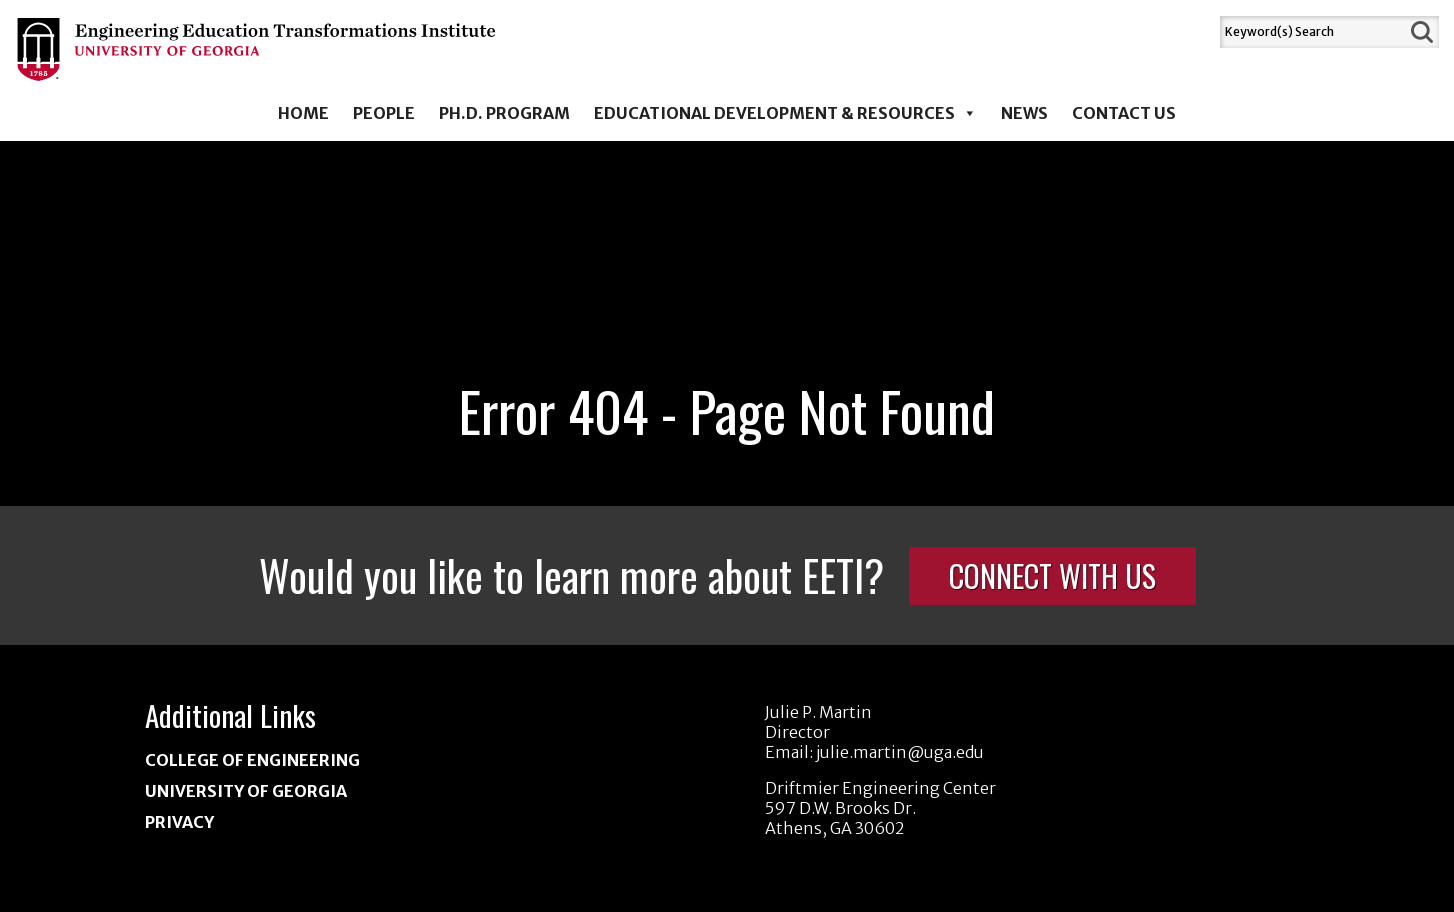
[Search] (1312, 32)
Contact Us (1124, 113)
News (1024, 113)
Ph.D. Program (504, 113)
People (384, 113)
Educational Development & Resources (785, 113)
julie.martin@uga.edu (900, 752)
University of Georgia (246, 791)
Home (303, 113)
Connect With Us (1052, 575)
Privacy (179, 822)
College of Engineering (252, 760)
